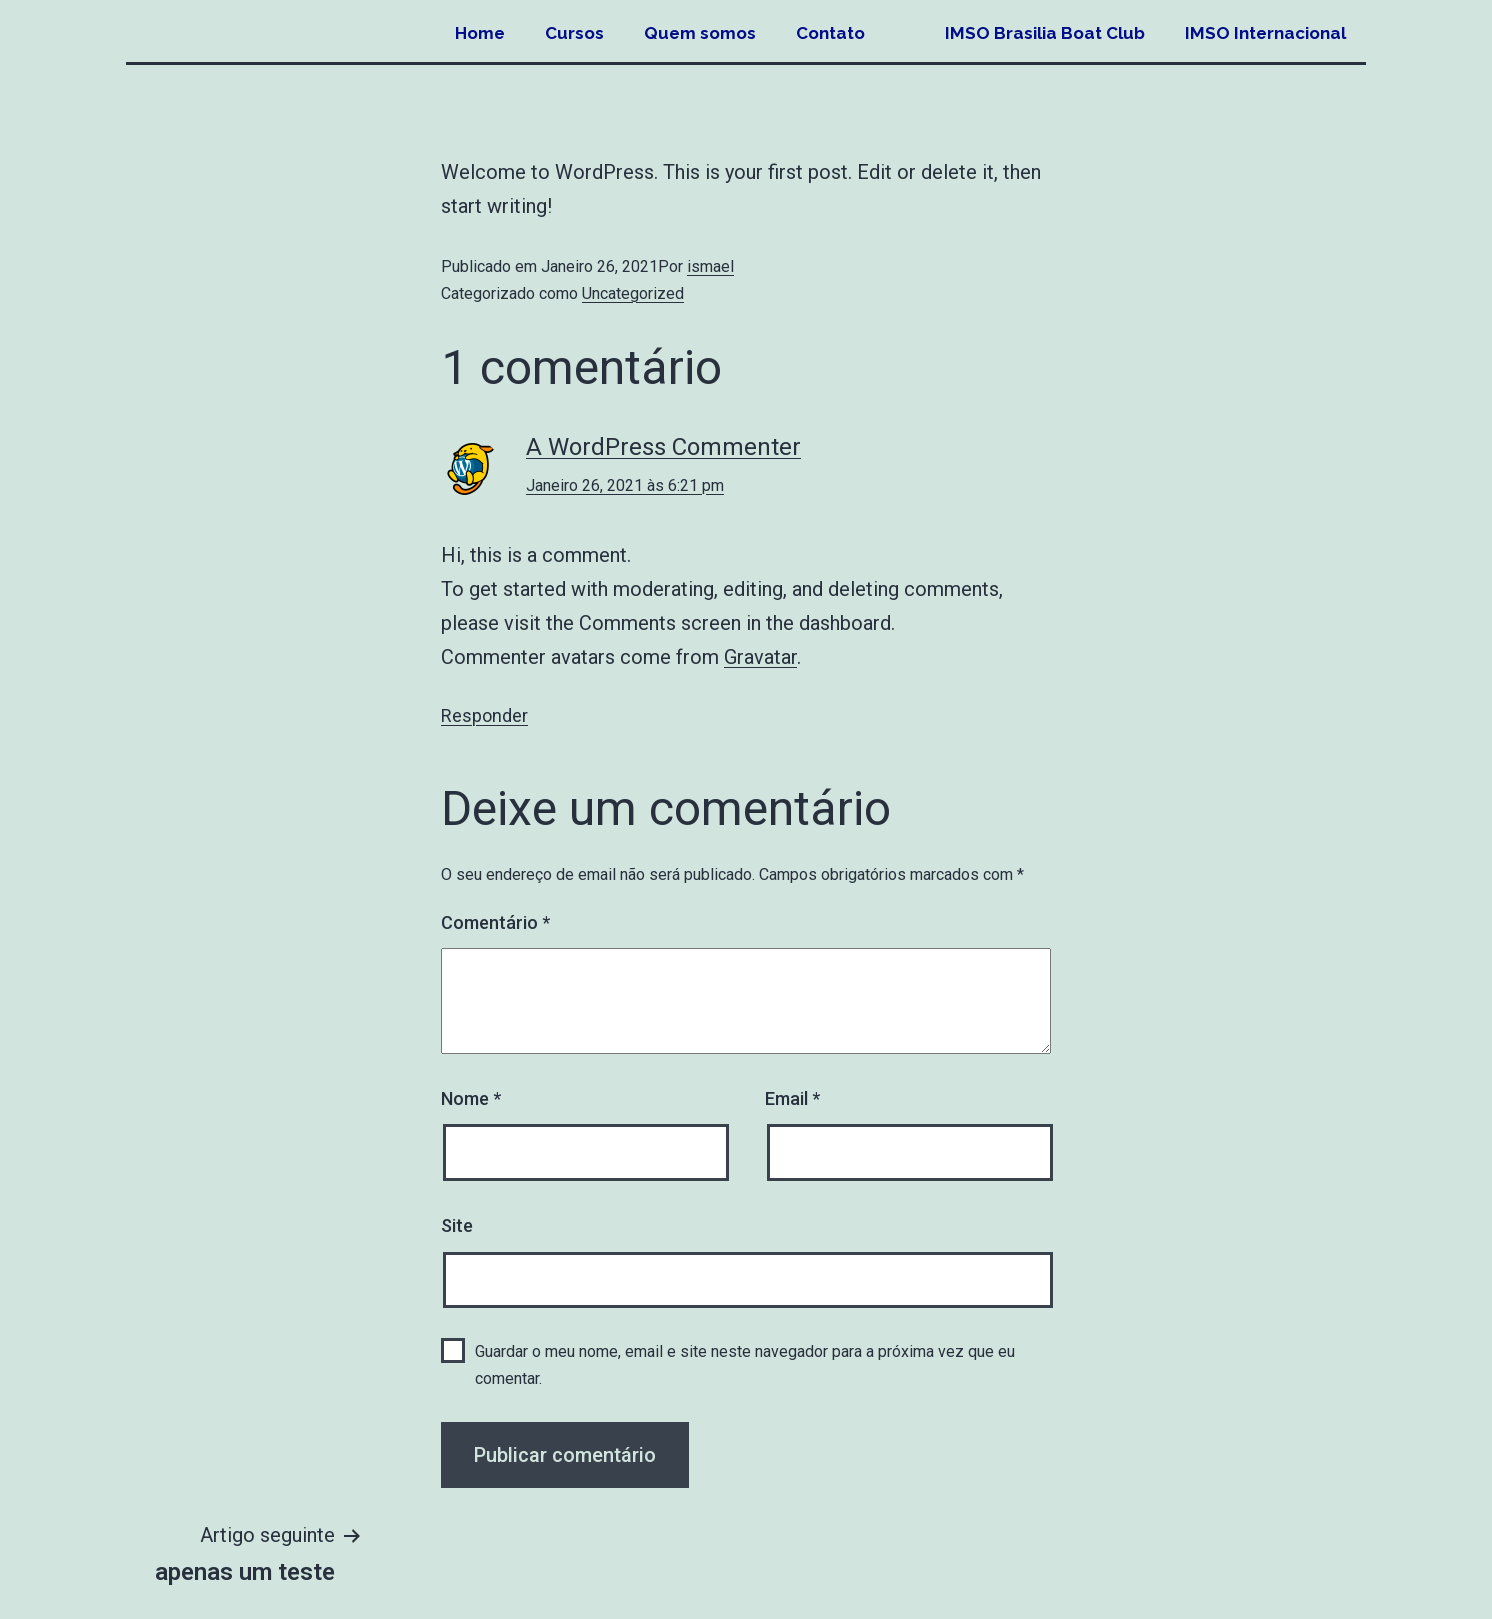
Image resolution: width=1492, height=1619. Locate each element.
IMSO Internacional (1265, 33)
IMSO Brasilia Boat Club (1045, 33)
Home (480, 33)
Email (792, 1098)
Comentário (495, 922)
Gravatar (760, 657)
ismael (710, 266)
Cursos (574, 33)
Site (457, 1225)
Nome (471, 1098)
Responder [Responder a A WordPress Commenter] (484, 715)
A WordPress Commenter (663, 447)
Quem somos (700, 33)
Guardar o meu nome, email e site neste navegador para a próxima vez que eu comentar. (745, 1365)
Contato (830, 33)
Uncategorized (633, 293)
